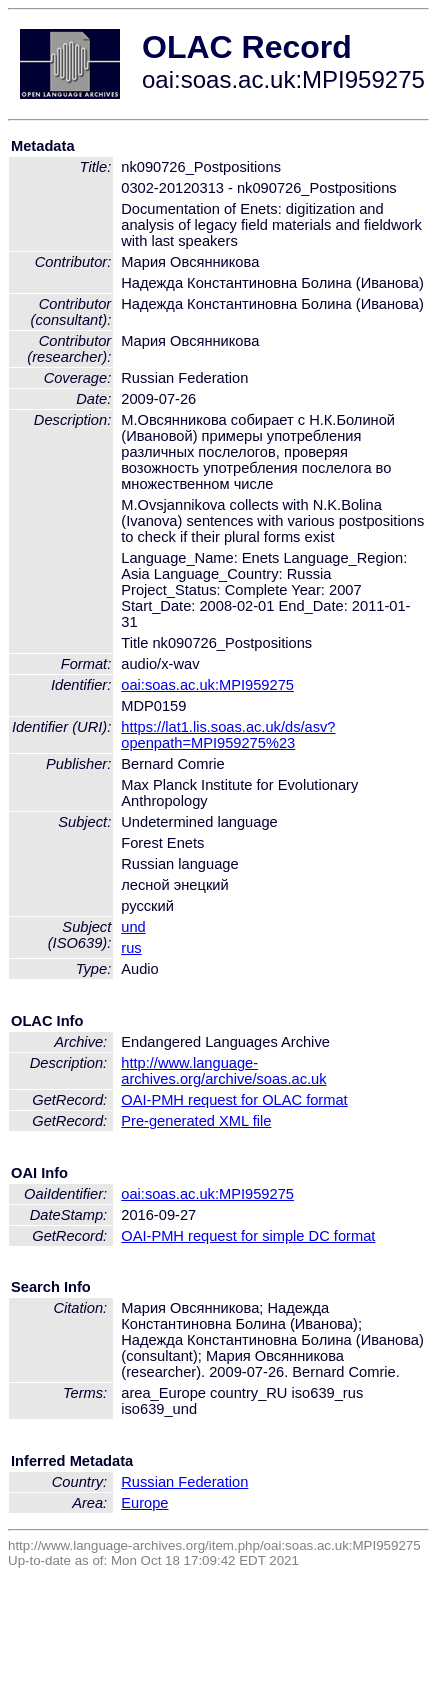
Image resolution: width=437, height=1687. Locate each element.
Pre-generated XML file (196, 1121)
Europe (144, 1503)
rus (131, 948)
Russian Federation (184, 1482)
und (133, 927)
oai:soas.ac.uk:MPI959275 (207, 685)
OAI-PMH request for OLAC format (234, 1100)
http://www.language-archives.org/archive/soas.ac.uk (223, 1071)
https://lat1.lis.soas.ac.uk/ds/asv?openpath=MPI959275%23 (228, 735)
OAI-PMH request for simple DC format (248, 1236)
